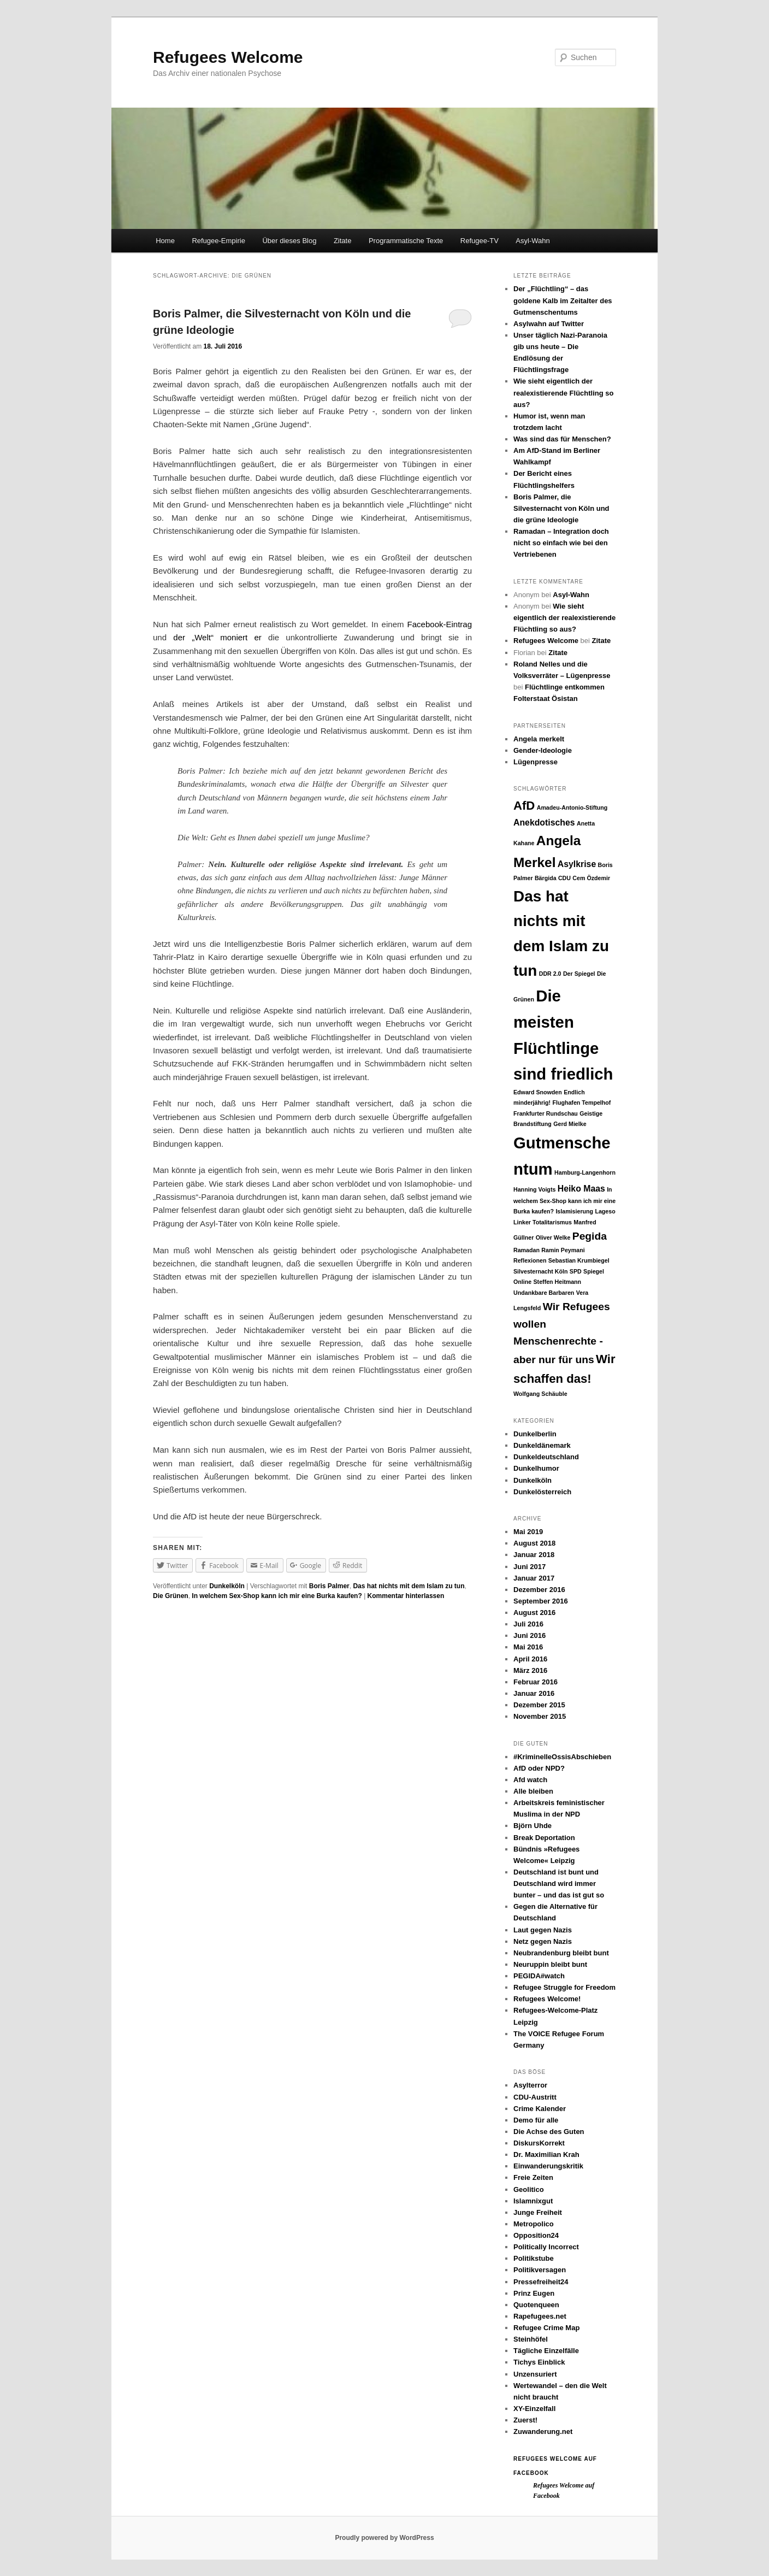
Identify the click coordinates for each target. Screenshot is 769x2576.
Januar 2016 (533, 1693)
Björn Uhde (532, 1826)
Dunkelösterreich (542, 1492)
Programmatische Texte (406, 241)
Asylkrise (577, 864)
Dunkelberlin (535, 1434)
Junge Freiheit (537, 2212)
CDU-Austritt (535, 2097)
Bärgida (546, 878)
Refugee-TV (479, 241)
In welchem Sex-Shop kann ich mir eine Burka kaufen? (277, 1596)
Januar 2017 (533, 1578)
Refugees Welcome (228, 57)
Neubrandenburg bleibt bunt (561, 1953)
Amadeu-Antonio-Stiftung (572, 807)
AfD (524, 805)
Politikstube (533, 2258)
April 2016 (530, 1659)
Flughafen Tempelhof (581, 1102)
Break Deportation (544, 1838)
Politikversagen (539, 2270)
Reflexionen (529, 1260)
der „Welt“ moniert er (217, 637)
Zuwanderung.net (542, 2431)
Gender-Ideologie (542, 750)
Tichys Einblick (539, 2362)
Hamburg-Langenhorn (585, 1172)
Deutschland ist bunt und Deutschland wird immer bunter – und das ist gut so (558, 1883)
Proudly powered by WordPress (384, 2538)
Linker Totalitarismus (542, 1222)
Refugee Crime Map (546, 2328)
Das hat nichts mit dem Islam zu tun (408, 1586)
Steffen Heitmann (558, 1281)
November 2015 (539, 1716)
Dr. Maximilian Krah (546, 2154)
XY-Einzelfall (534, 2408)
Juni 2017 (529, 1567)
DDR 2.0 (550, 973)
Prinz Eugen (533, 2293)
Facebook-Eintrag (439, 624)
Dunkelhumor (536, 1468)
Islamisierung (574, 1211)
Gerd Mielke (569, 1124)
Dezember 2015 (539, 1705)
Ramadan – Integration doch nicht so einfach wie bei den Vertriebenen (561, 542)
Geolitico (528, 2189)
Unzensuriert (535, 2374)
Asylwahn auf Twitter (548, 324)
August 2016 (534, 1612)
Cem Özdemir (591, 878)
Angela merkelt (538, 739)
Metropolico (533, 2224)
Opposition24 (536, 2235)
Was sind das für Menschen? (562, 439)
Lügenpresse (535, 762)
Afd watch (530, 1780)
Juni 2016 (529, 1635)
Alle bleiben (533, 1791)
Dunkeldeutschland (546, 1457)
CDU (564, 878)
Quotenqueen (536, 2305)
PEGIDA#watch (539, 1976)
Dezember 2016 (539, 1589)
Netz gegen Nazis (542, 1941)
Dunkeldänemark (542, 1445)
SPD (576, 1271)
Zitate (343, 241)
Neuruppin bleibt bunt (550, 1964)
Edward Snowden (537, 1092)
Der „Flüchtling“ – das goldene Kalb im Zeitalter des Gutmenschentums (562, 300)
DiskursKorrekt (539, 2143)
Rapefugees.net (539, 2316)
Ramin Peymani (562, 1250)
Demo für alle (535, 2120)
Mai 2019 (528, 1532)
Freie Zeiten (533, 2177)
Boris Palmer (329, 1586)
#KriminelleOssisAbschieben (562, 1757)
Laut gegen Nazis (542, 1930)
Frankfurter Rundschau (545, 1113)
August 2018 (534, 1543)
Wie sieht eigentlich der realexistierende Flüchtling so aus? (563, 392)
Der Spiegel (579, 973)
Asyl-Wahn (532, 241)
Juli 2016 (528, 1624)
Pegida (589, 1236)
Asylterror (530, 2085)
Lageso (605, 1211)
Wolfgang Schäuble (540, 1393)
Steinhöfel (530, 2339)
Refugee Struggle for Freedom (564, 1987)
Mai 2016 (528, 1647)
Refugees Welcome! (547, 1999)
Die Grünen (170, 1596)
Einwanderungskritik (548, 2166)
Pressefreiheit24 (540, 2282)
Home (165, 241)
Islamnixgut (533, 2201)
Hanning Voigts (534, 1189)
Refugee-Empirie (218, 241)
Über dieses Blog (289, 241)
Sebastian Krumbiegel (579, 1260)
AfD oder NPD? (539, 1768)
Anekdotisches (544, 822)
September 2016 (540, 1601)
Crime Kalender (539, 2109)
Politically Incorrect (546, 2247)
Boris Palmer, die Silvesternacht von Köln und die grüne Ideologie (561, 508)
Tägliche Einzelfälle (546, 2351)
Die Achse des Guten (548, 2131)
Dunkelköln (227, 1586)
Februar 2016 (535, 1682)
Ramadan (526, 1250)
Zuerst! (525, 2420)
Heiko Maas (581, 1188)
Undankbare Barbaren (543, 1292)
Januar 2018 (533, 1555)
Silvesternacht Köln (540, 1271)
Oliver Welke (553, 1237)
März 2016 (530, 1670)
